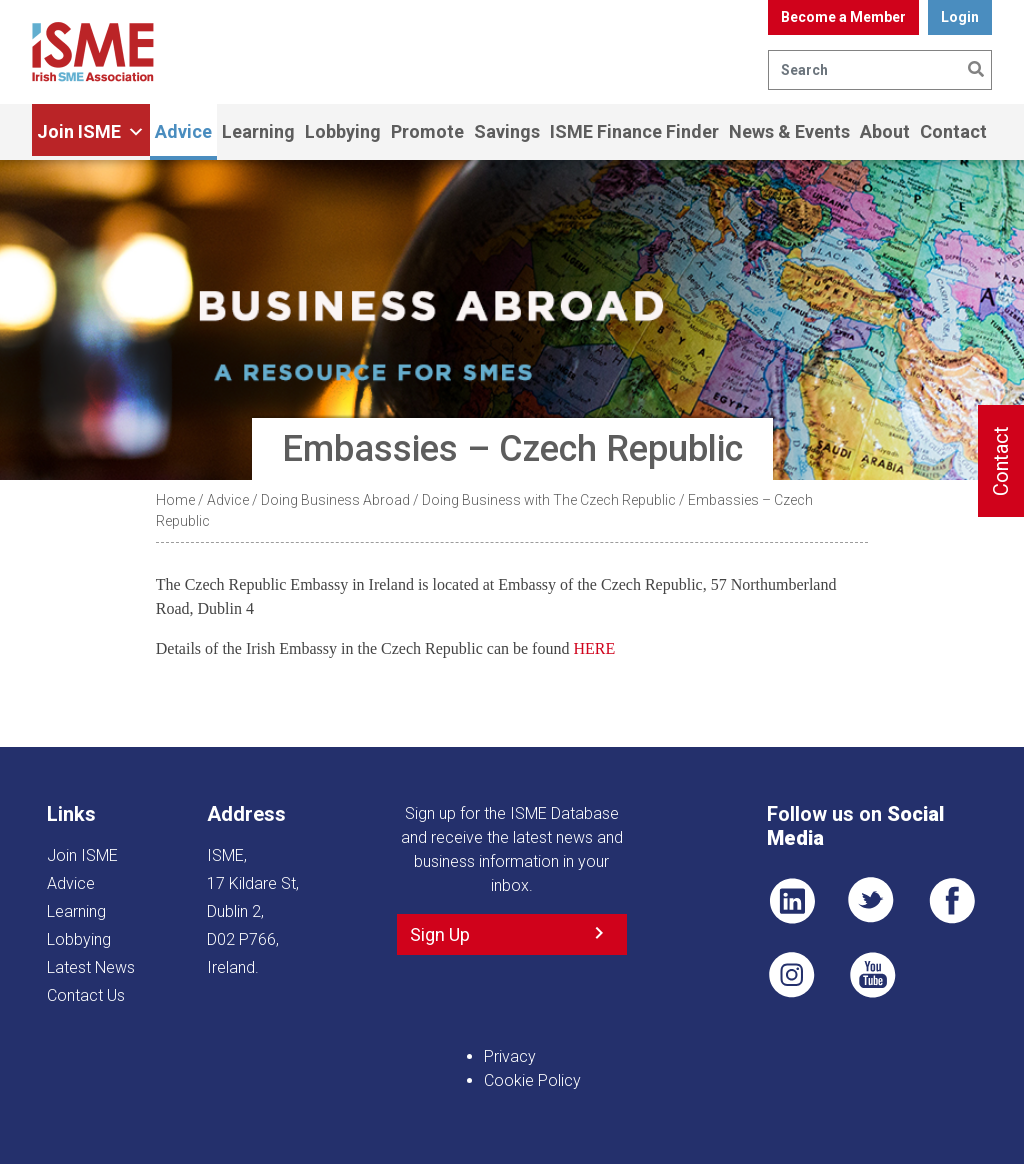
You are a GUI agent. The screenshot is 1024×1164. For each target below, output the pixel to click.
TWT (872, 901)
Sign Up (440, 934)
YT (872, 975)
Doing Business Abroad (335, 500)
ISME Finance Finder (634, 131)
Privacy (510, 1056)
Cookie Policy (532, 1080)
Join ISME (91, 132)
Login (960, 17)
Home (175, 500)
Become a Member (843, 17)
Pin (792, 975)
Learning (258, 131)
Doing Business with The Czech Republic (549, 500)
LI (792, 901)
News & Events (789, 131)
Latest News (91, 967)
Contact (953, 131)
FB (952, 901)
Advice (183, 131)
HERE (594, 648)
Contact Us (86, 995)
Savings (507, 131)
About (885, 131)
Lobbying (343, 131)
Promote (427, 131)
